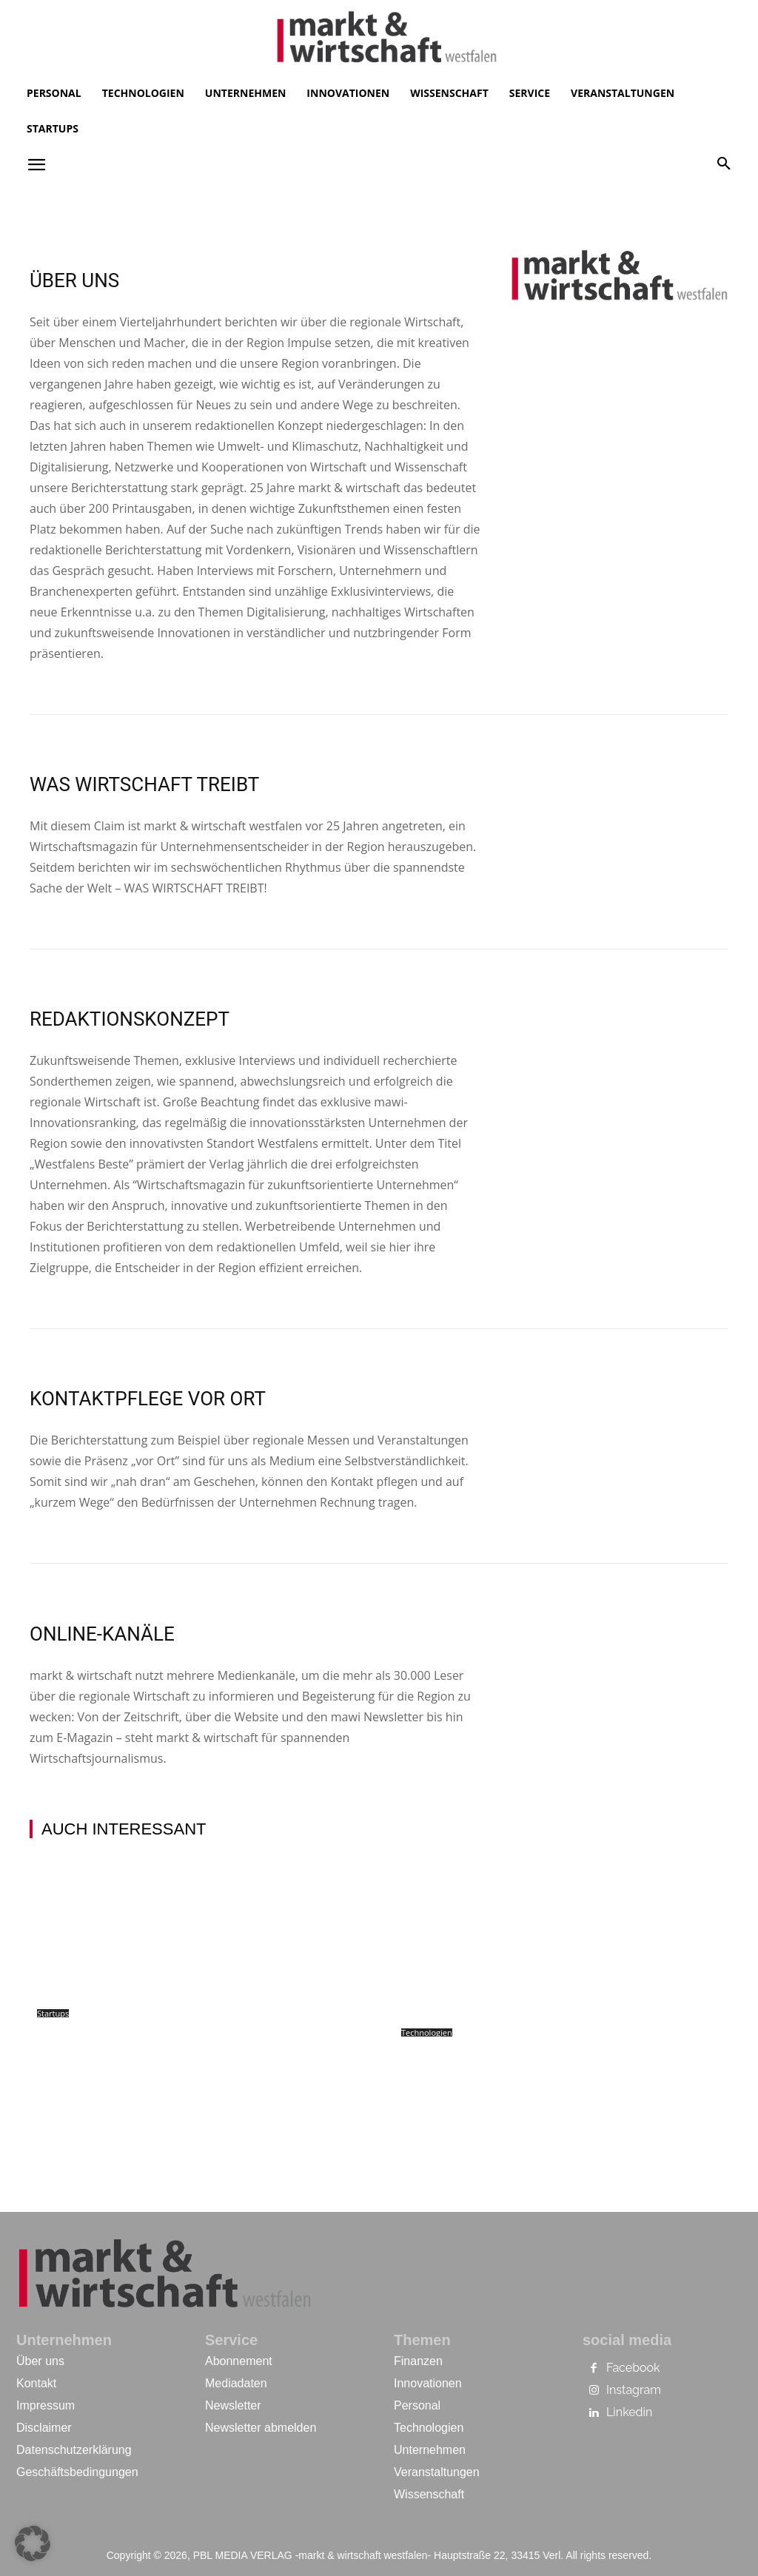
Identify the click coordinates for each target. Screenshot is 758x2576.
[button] (724, 164)
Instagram (633, 2390)
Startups (53, 2013)
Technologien (426, 2032)
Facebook (633, 2368)
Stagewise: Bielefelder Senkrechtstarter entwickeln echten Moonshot (167, 2053)
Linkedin (629, 2412)
